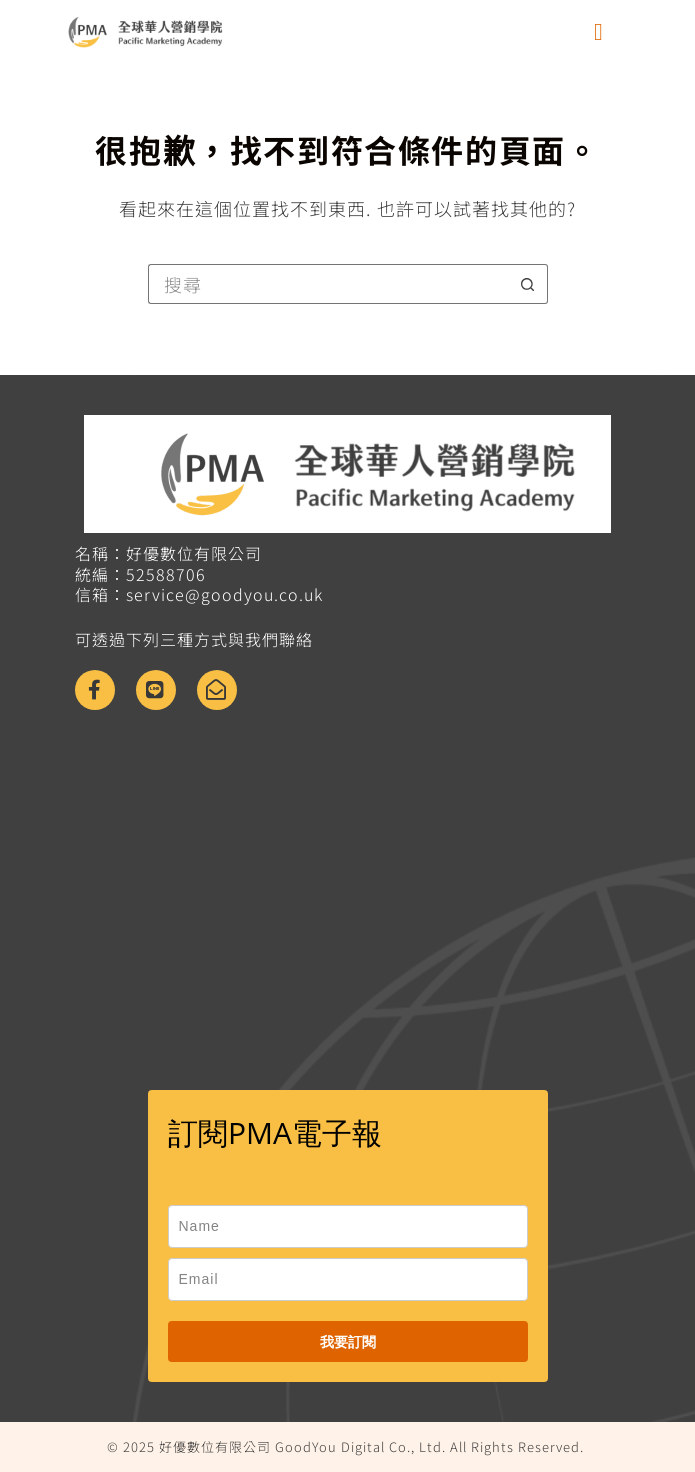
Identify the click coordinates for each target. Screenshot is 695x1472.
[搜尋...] (328, 284)
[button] (599, 32)
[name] (348, 1226)
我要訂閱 (348, 1341)
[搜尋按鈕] (528, 284)
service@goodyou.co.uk (224, 594)
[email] (348, 1279)
